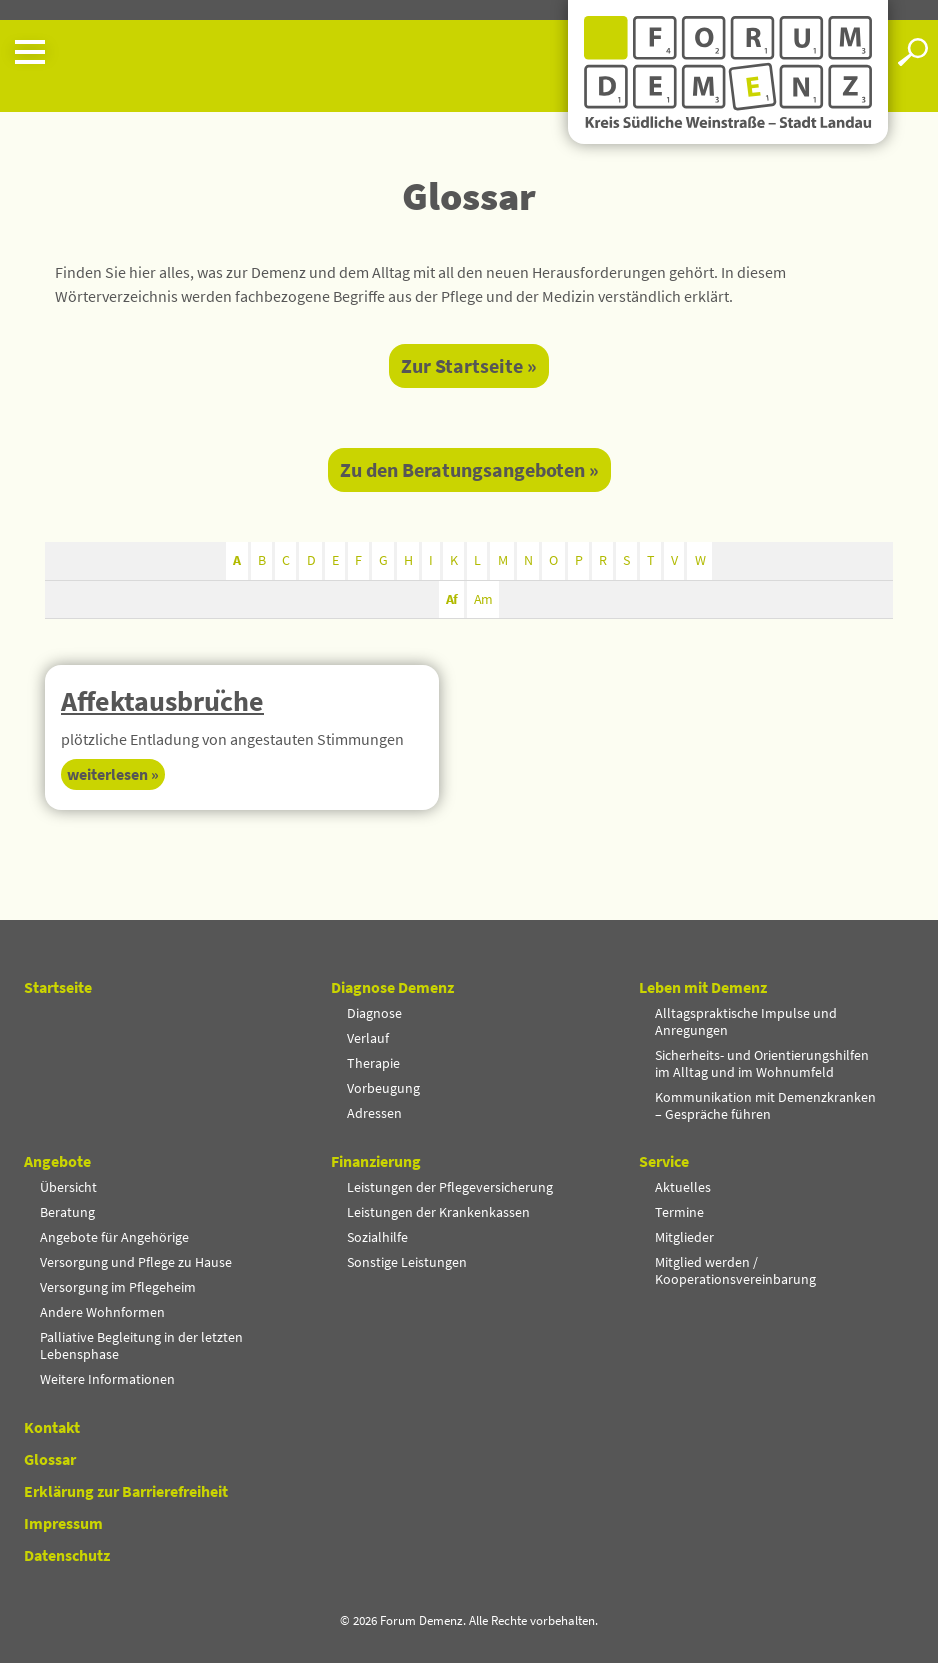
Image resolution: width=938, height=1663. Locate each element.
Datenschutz (67, 1555)
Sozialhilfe (377, 1237)
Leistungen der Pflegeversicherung (450, 1187)
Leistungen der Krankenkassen (438, 1212)
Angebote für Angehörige (114, 1237)
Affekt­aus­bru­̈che (162, 701)
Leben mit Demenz (703, 988)
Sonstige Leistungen (407, 1262)
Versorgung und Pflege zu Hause (136, 1262)
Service (664, 1162)
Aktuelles (683, 1187)
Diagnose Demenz (392, 988)
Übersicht (68, 1187)
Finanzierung (376, 1162)
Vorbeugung (383, 1088)
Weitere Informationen (107, 1379)
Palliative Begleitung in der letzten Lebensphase (141, 1345)
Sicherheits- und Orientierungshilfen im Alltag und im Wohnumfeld (762, 1063)
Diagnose (374, 1013)
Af (451, 599)
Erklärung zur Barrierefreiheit (126, 1491)
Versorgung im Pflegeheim (118, 1287)
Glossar (50, 1459)
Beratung (67, 1212)
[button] (284, 52)
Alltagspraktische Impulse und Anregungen (746, 1021)
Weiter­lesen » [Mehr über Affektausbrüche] (113, 774)
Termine (679, 1212)
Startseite (58, 988)
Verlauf (368, 1038)
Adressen (374, 1113)
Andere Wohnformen (102, 1312)
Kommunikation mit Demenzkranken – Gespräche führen (765, 1105)
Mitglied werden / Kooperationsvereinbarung (735, 1270)
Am (483, 599)
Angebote (57, 1162)
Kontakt (52, 1427)
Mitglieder (684, 1237)
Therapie (373, 1063)
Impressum (63, 1523)
